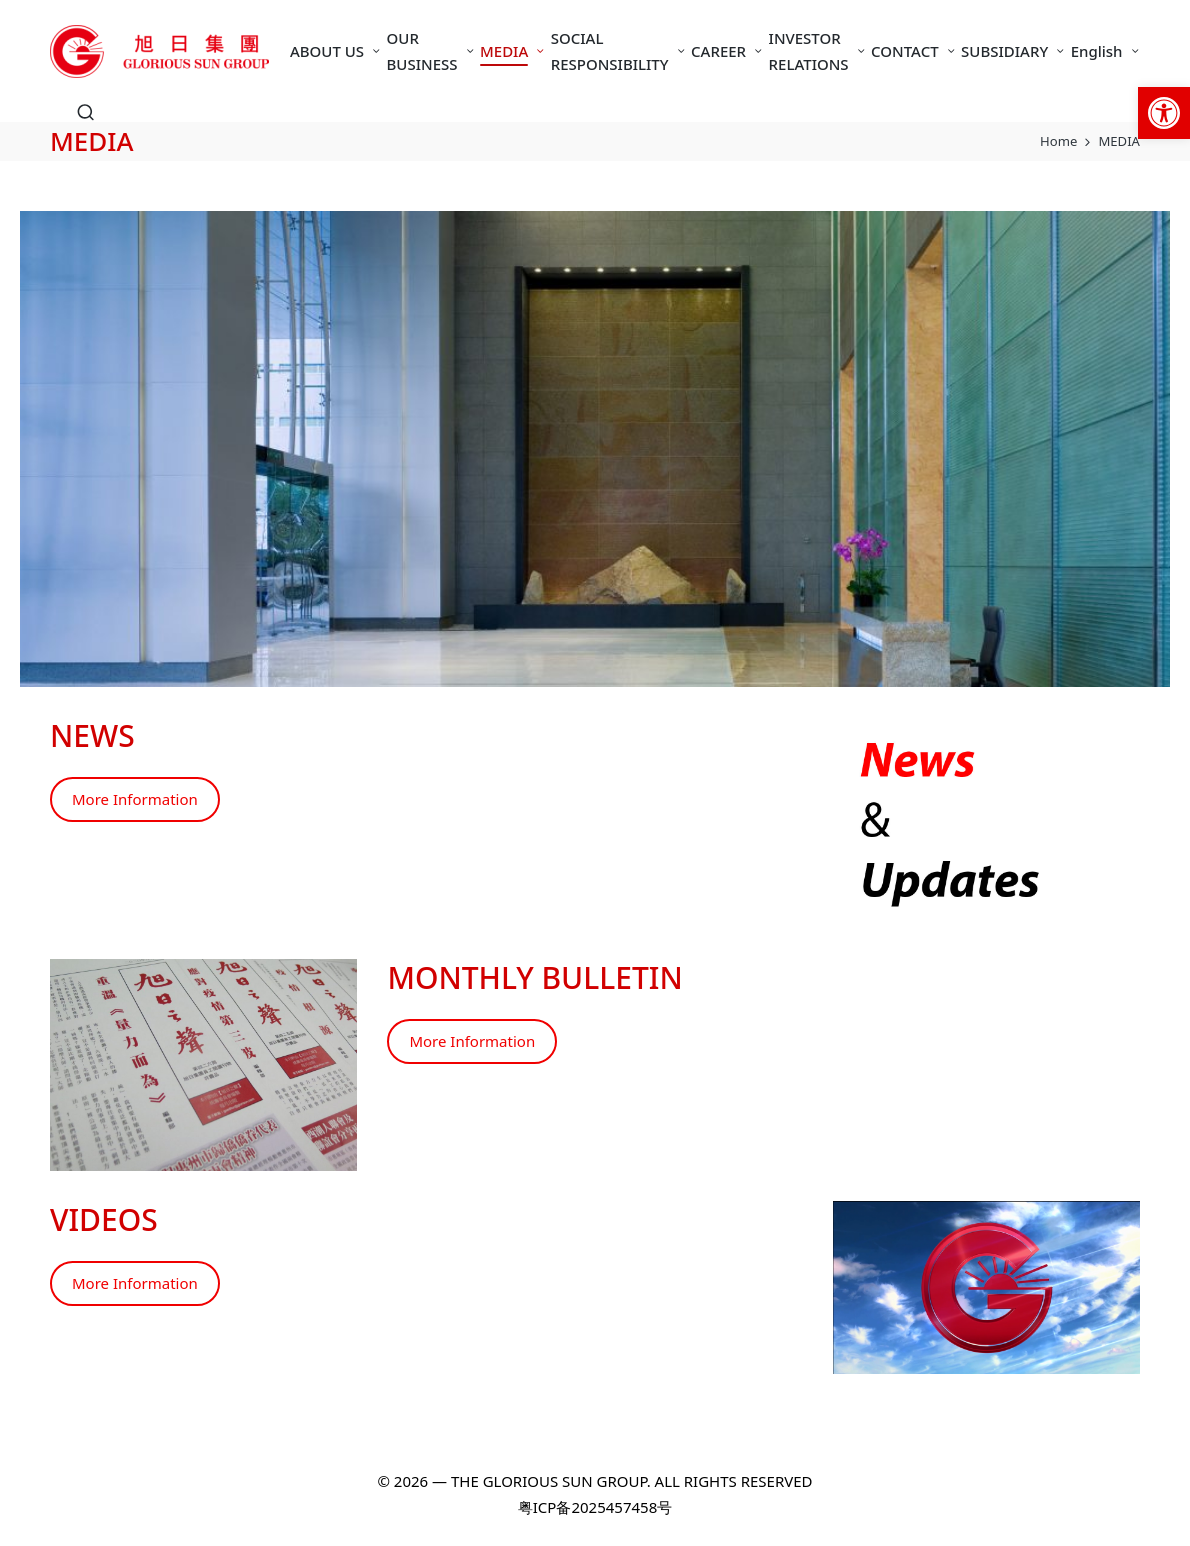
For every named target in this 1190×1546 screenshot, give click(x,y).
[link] (1164, 113)
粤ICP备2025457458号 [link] (595, 1507)
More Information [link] (135, 799)
